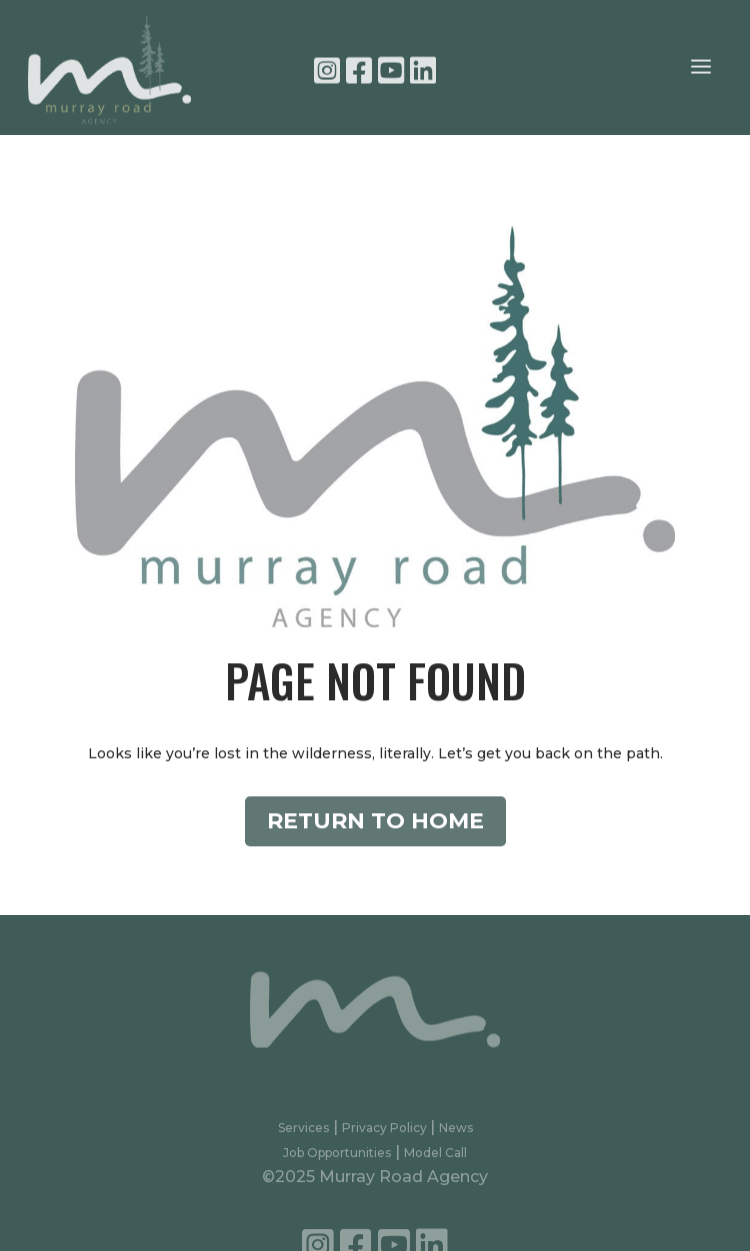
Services (303, 1134)
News (456, 1134)
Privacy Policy (386, 1134)
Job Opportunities (337, 1158)
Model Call (435, 1158)
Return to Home (375, 834)
